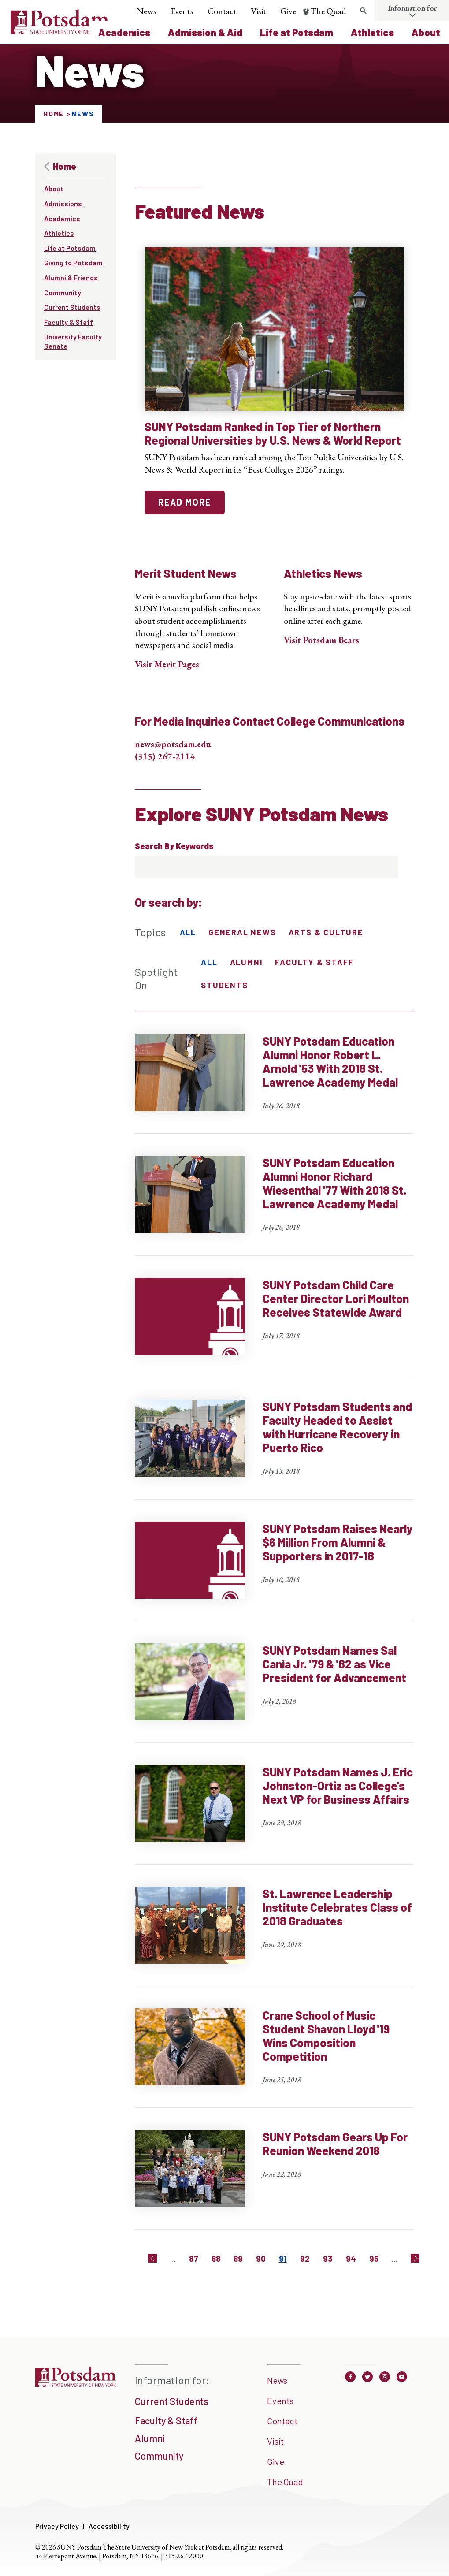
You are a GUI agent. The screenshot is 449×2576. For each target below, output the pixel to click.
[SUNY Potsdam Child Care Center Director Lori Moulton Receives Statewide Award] (274, 1327)
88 (216, 2258)
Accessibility (109, 2526)
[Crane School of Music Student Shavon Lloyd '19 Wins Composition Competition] (274, 2058)
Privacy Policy (57, 2526)
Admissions (63, 203)
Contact (222, 11)
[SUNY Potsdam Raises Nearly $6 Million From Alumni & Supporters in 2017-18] (274, 1571)
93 (328, 2258)
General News (242, 932)
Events (182, 11)
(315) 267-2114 (165, 756)
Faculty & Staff (68, 322)
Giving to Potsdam (73, 262)
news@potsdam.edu (173, 744)
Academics (124, 32)
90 (261, 2258)
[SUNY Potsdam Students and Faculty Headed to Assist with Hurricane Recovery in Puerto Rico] (274, 1450)
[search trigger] (363, 11)
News (146, 11)
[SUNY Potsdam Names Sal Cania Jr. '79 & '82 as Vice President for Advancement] (274, 1693)
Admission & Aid (205, 32)
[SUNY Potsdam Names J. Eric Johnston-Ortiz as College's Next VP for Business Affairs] (274, 1815)
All (188, 932)
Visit (258, 11)
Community (62, 292)
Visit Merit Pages (167, 664)
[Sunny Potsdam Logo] (60, 31)
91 (283, 2258)
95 (373, 2258)
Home (53, 113)
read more (184, 502)
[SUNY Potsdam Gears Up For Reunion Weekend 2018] (274, 2180)
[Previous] (152, 2258)
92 (305, 2258)
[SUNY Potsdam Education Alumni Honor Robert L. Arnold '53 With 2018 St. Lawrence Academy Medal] (274, 1084)
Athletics (372, 32)
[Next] (415, 2258)
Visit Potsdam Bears (321, 640)
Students (224, 985)
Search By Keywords (174, 846)
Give (288, 11)
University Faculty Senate (73, 341)
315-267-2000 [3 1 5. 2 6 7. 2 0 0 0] (183, 2556)
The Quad (328, 11)
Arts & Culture (326, 932)
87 (193, 2258)
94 (351, 2258)
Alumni (246, 962)
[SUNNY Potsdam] (75, 2386)
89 (238, 2258)
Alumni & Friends (71, 277)
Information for (412, 8)
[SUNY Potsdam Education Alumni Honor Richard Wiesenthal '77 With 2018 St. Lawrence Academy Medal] (274, 1206)
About (426, 32)
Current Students (72, 307)
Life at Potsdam (296, 32)
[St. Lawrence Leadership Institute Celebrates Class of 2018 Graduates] (274, 1936)
